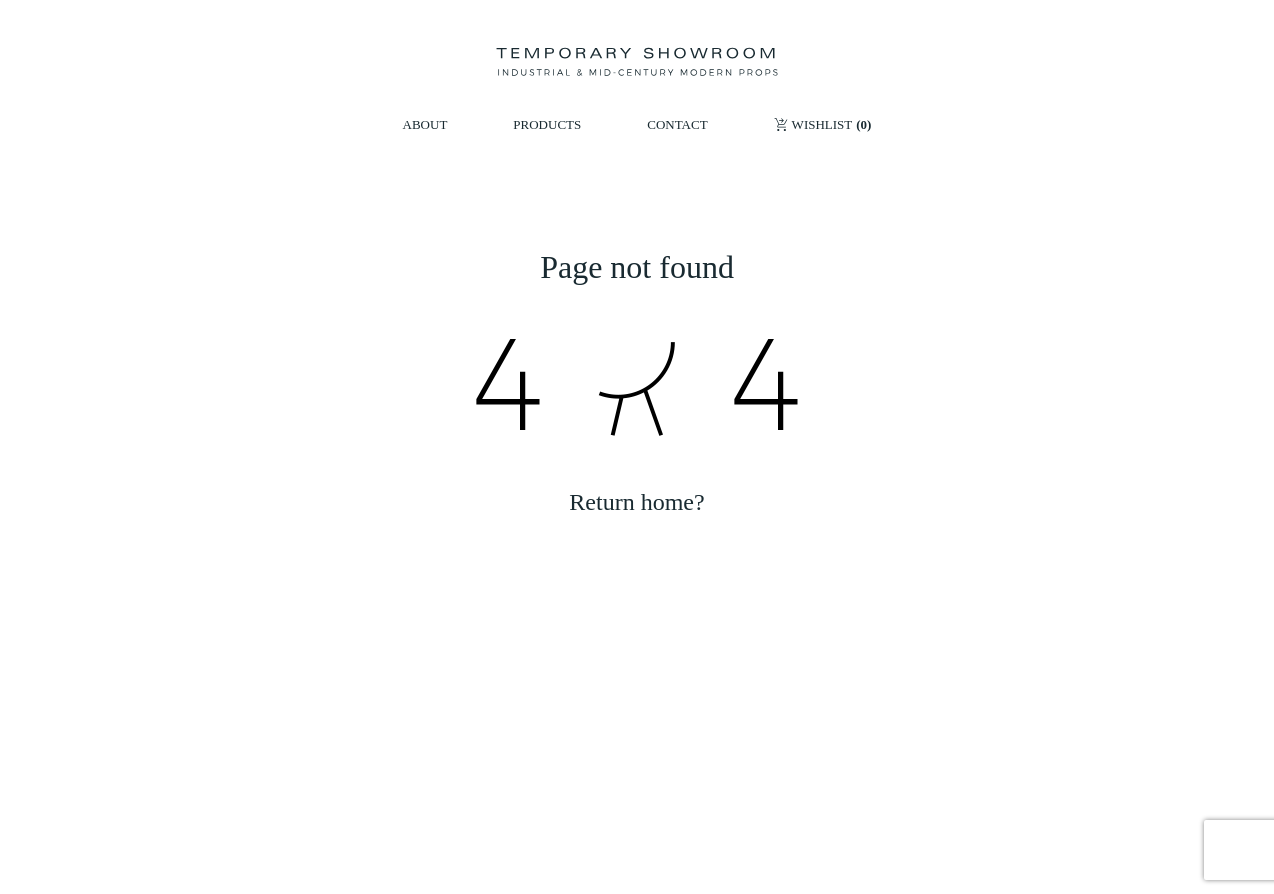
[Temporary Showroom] (636, 62)
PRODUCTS (547, 124)
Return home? (636, 502)
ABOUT (425, 124)
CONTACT (677, 124)
